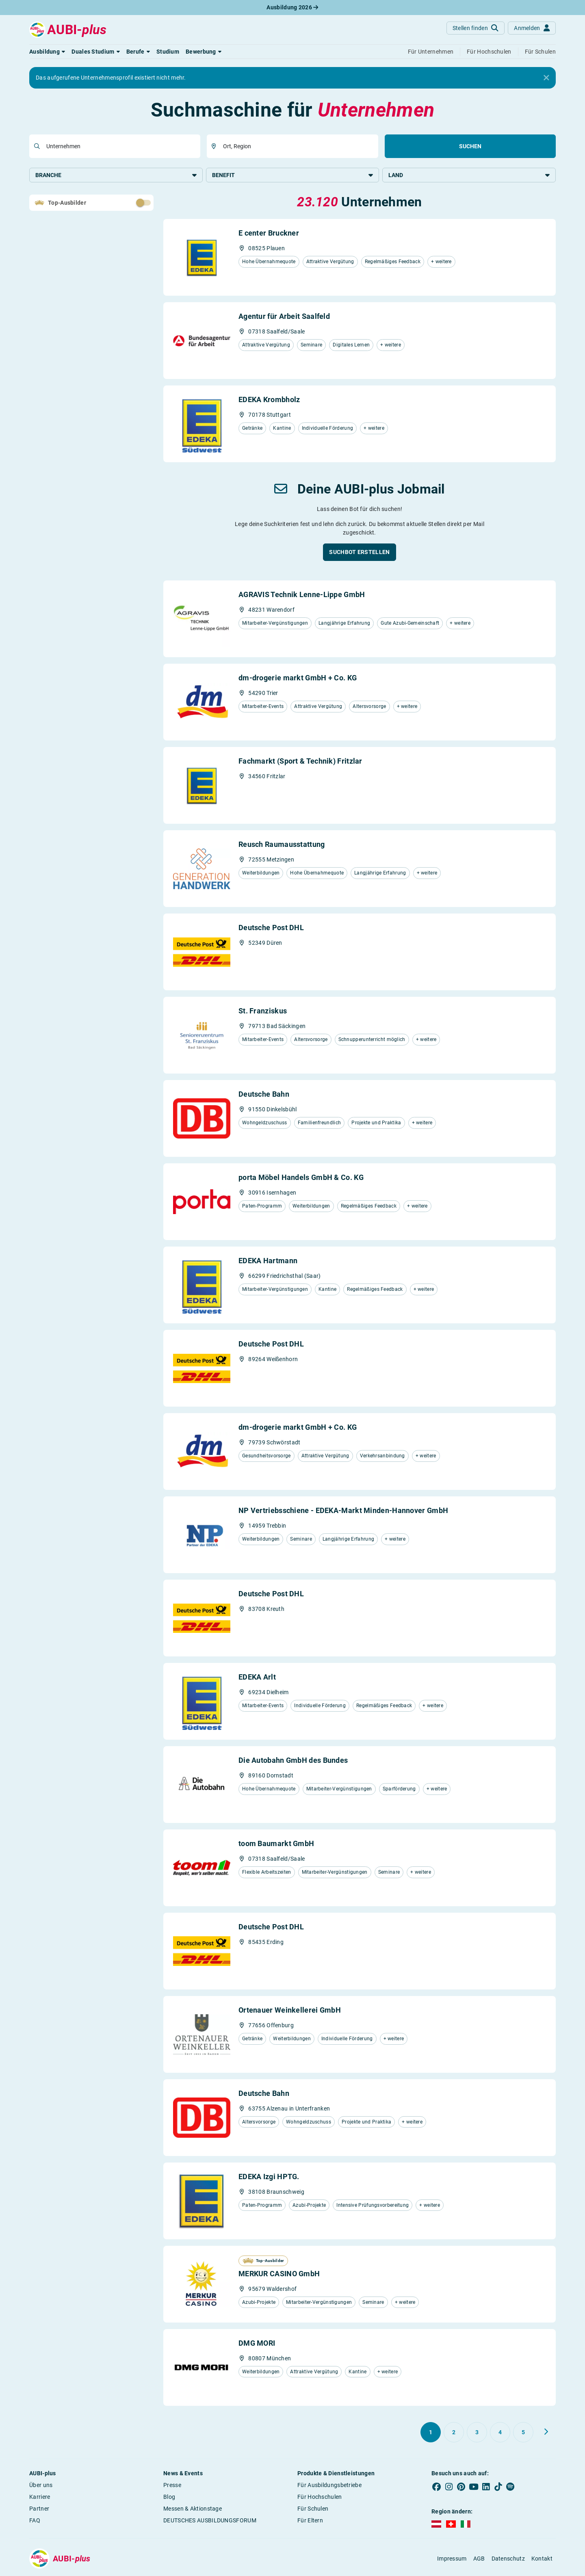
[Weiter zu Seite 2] (546, 2432)
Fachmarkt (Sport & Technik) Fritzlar (300, 762)
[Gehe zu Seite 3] (477, 2433)
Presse (172, 2486)
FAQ (34, 2521)
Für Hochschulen (319, 2497)
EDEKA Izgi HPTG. (268, 2177)
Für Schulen (312, 2509)
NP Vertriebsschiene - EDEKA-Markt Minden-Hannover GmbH (343, 1511)
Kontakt (541, 2559)
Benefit (292, 175)
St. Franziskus (262, 1011)
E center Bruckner (268, 233)
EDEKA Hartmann (267, 1261)
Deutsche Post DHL (271, 928)
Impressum (452, 2559)
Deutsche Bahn (263, 1095)
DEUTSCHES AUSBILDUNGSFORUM (209, 2521)
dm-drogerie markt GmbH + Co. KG (297, 678)
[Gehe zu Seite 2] (454, 2433)
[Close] (546, 78)
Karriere (39, 2497)
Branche (116, 175)
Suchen (470, 146)
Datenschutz (508, 2559)
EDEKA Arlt (257, 1677)
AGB (479, 2559)
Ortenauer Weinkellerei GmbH (289, 2011)
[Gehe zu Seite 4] (500, 2433)
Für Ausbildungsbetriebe (329, 2486)
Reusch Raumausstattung (281, 845)
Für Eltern (310, 2521)
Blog (169, 2497)
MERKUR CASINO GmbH (279, 2274)
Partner (39, 2509)
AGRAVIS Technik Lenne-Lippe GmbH (301, 595)
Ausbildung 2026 (292, 7)
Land (469, 175)
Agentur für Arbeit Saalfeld (284, 317)
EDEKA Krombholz (269, 400)
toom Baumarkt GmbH (276, 1844)
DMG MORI (256, 2344)
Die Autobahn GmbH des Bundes (293, 1761)
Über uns (40, 2486)
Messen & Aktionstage (192, 2509)
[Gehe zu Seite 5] (523, 2433)
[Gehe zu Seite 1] (430, 2433)
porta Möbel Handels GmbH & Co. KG (301, 1178)
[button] (47, 51)
